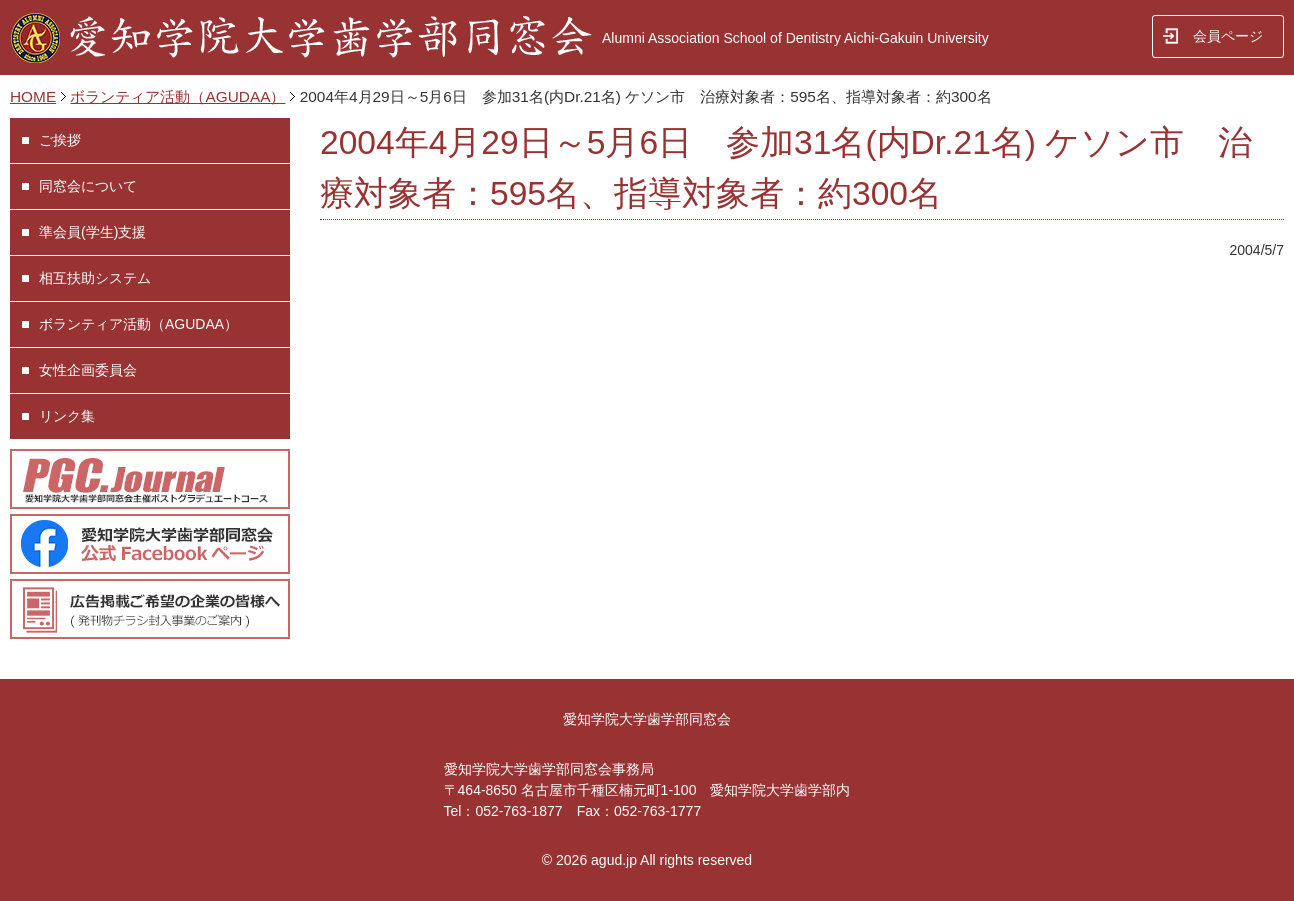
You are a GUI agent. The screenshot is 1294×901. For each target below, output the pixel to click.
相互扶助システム (95, 278)
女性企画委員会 (88, 370)
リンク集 (67, 416)
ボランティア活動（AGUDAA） (177, 96)
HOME (33, 96)
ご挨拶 (60, 140)
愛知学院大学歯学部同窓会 (647, 719)
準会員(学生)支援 (92, 232)
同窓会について (88, 186)
